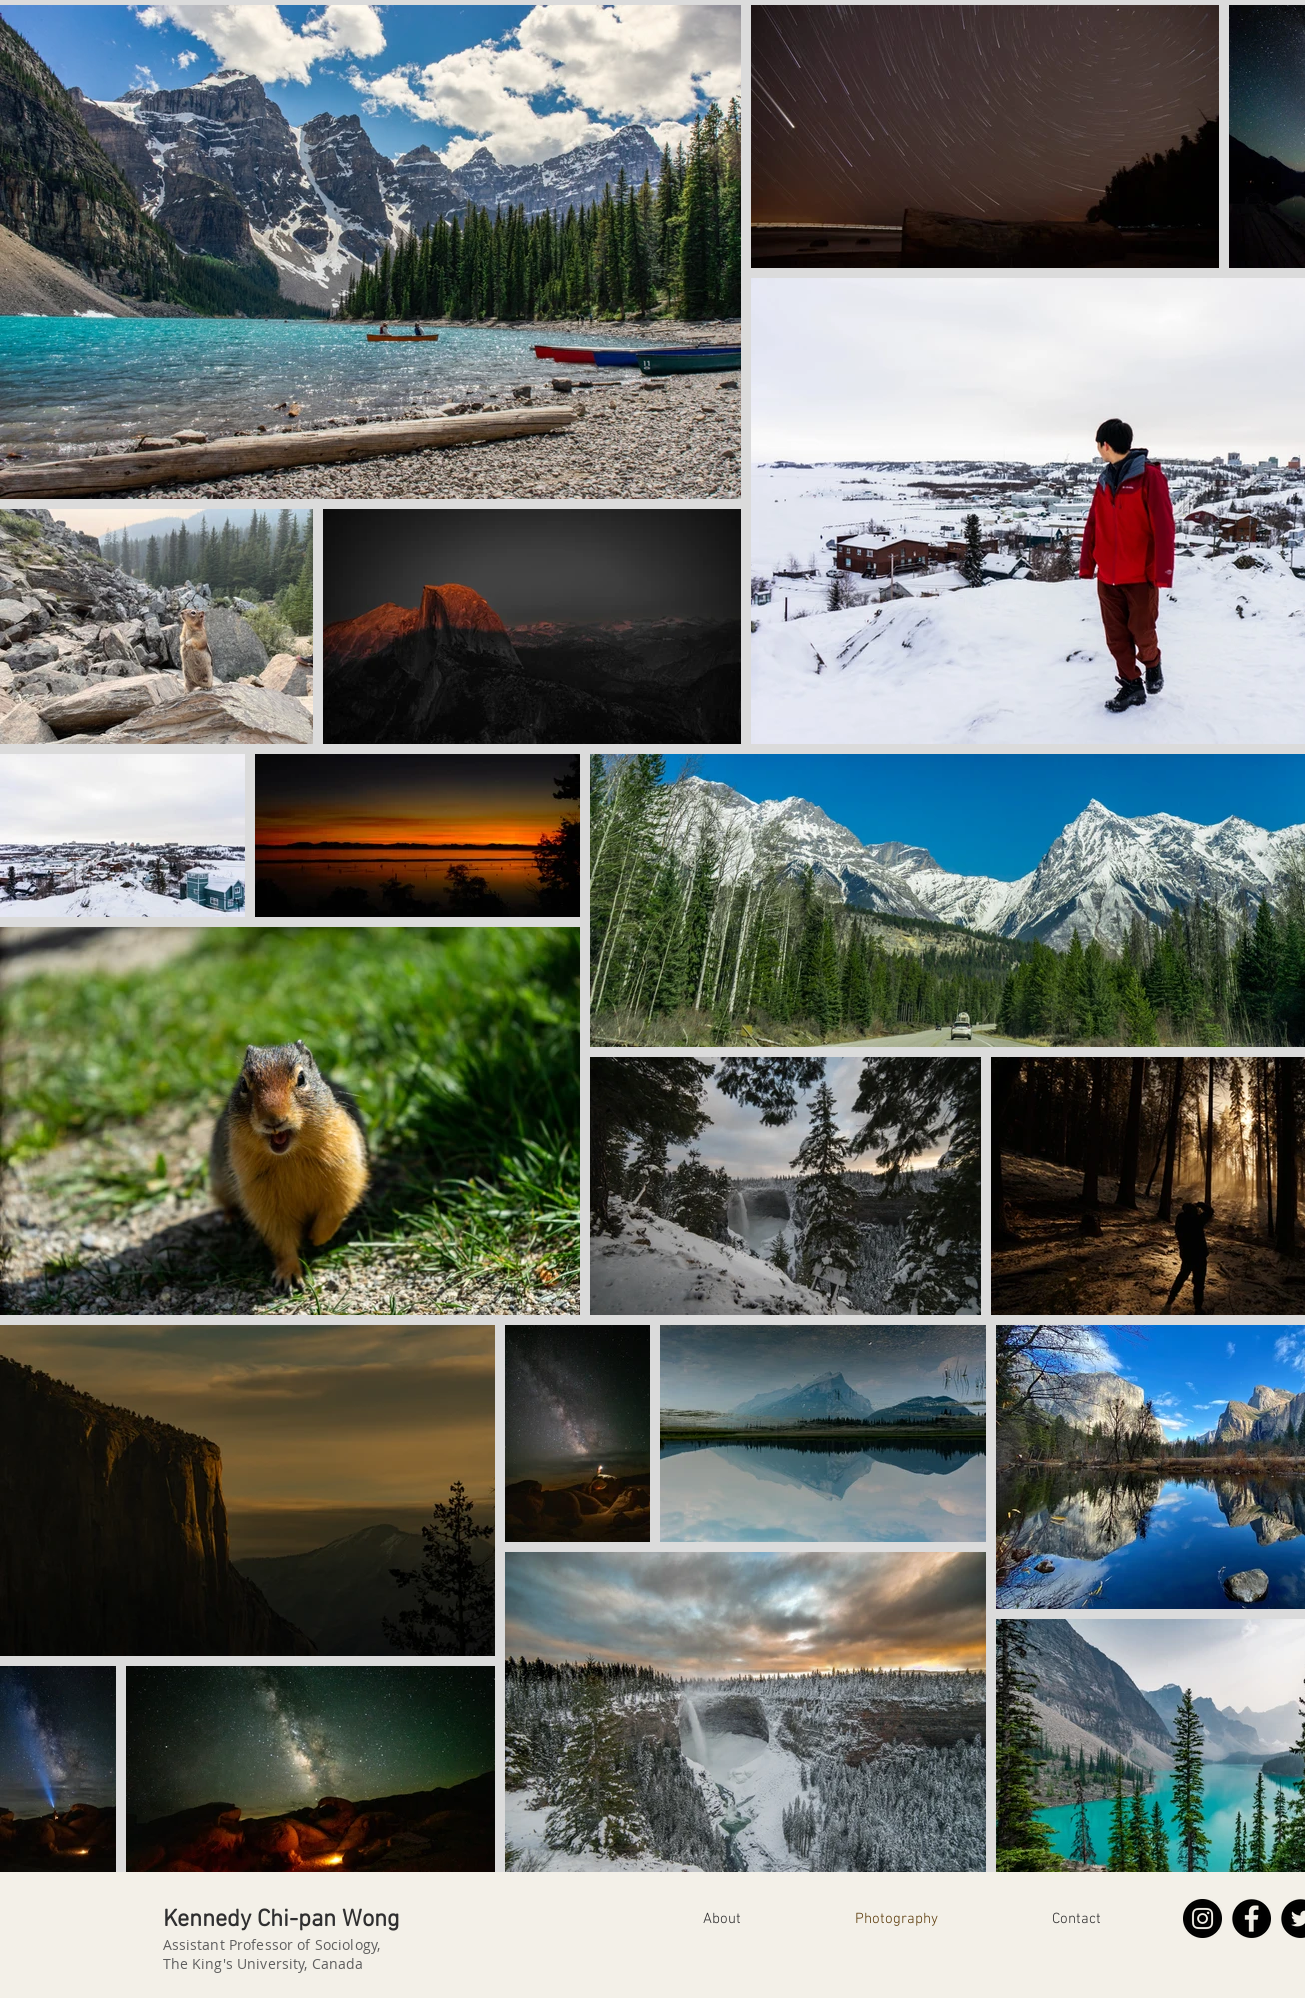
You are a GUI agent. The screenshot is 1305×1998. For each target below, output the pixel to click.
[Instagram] (1202, 1918)
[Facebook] (1251, 1918)
